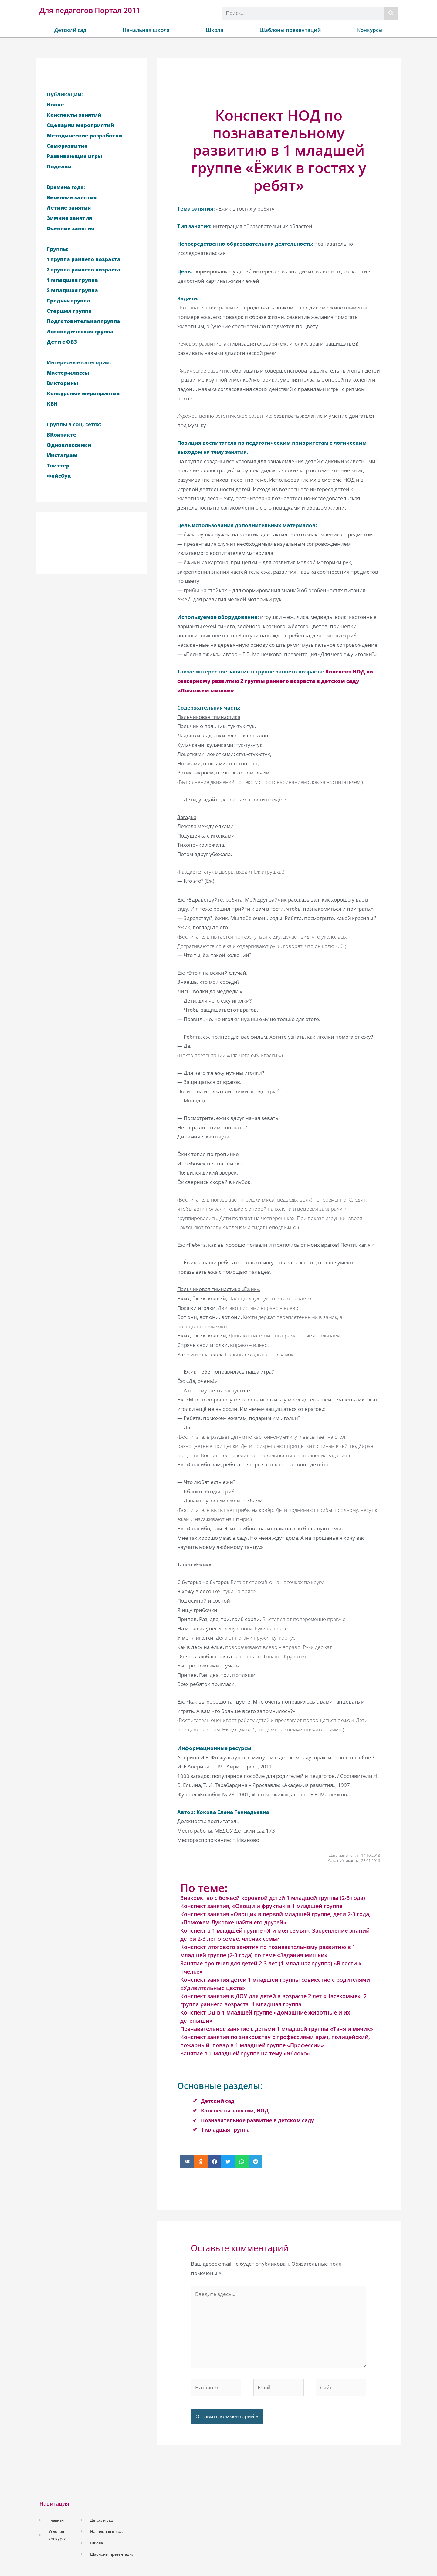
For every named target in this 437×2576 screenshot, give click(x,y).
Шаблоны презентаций (290, 29)
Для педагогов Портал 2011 (90, 10)
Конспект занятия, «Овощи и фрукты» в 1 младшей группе (261, 1906)
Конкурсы (370, 29)
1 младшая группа (225, 2129)
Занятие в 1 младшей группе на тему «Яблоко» (245, 2053)
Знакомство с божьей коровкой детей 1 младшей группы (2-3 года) (272, 1897)
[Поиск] (391, 13)
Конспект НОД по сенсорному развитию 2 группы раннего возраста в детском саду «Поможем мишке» (275, 680)
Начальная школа (146, 29)
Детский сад (70, 29)
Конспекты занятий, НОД (235, 2110)
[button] (187, 2161)
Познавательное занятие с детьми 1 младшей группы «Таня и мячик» (276, 2028)
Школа (214, 29)
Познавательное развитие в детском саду (257, 2120)
